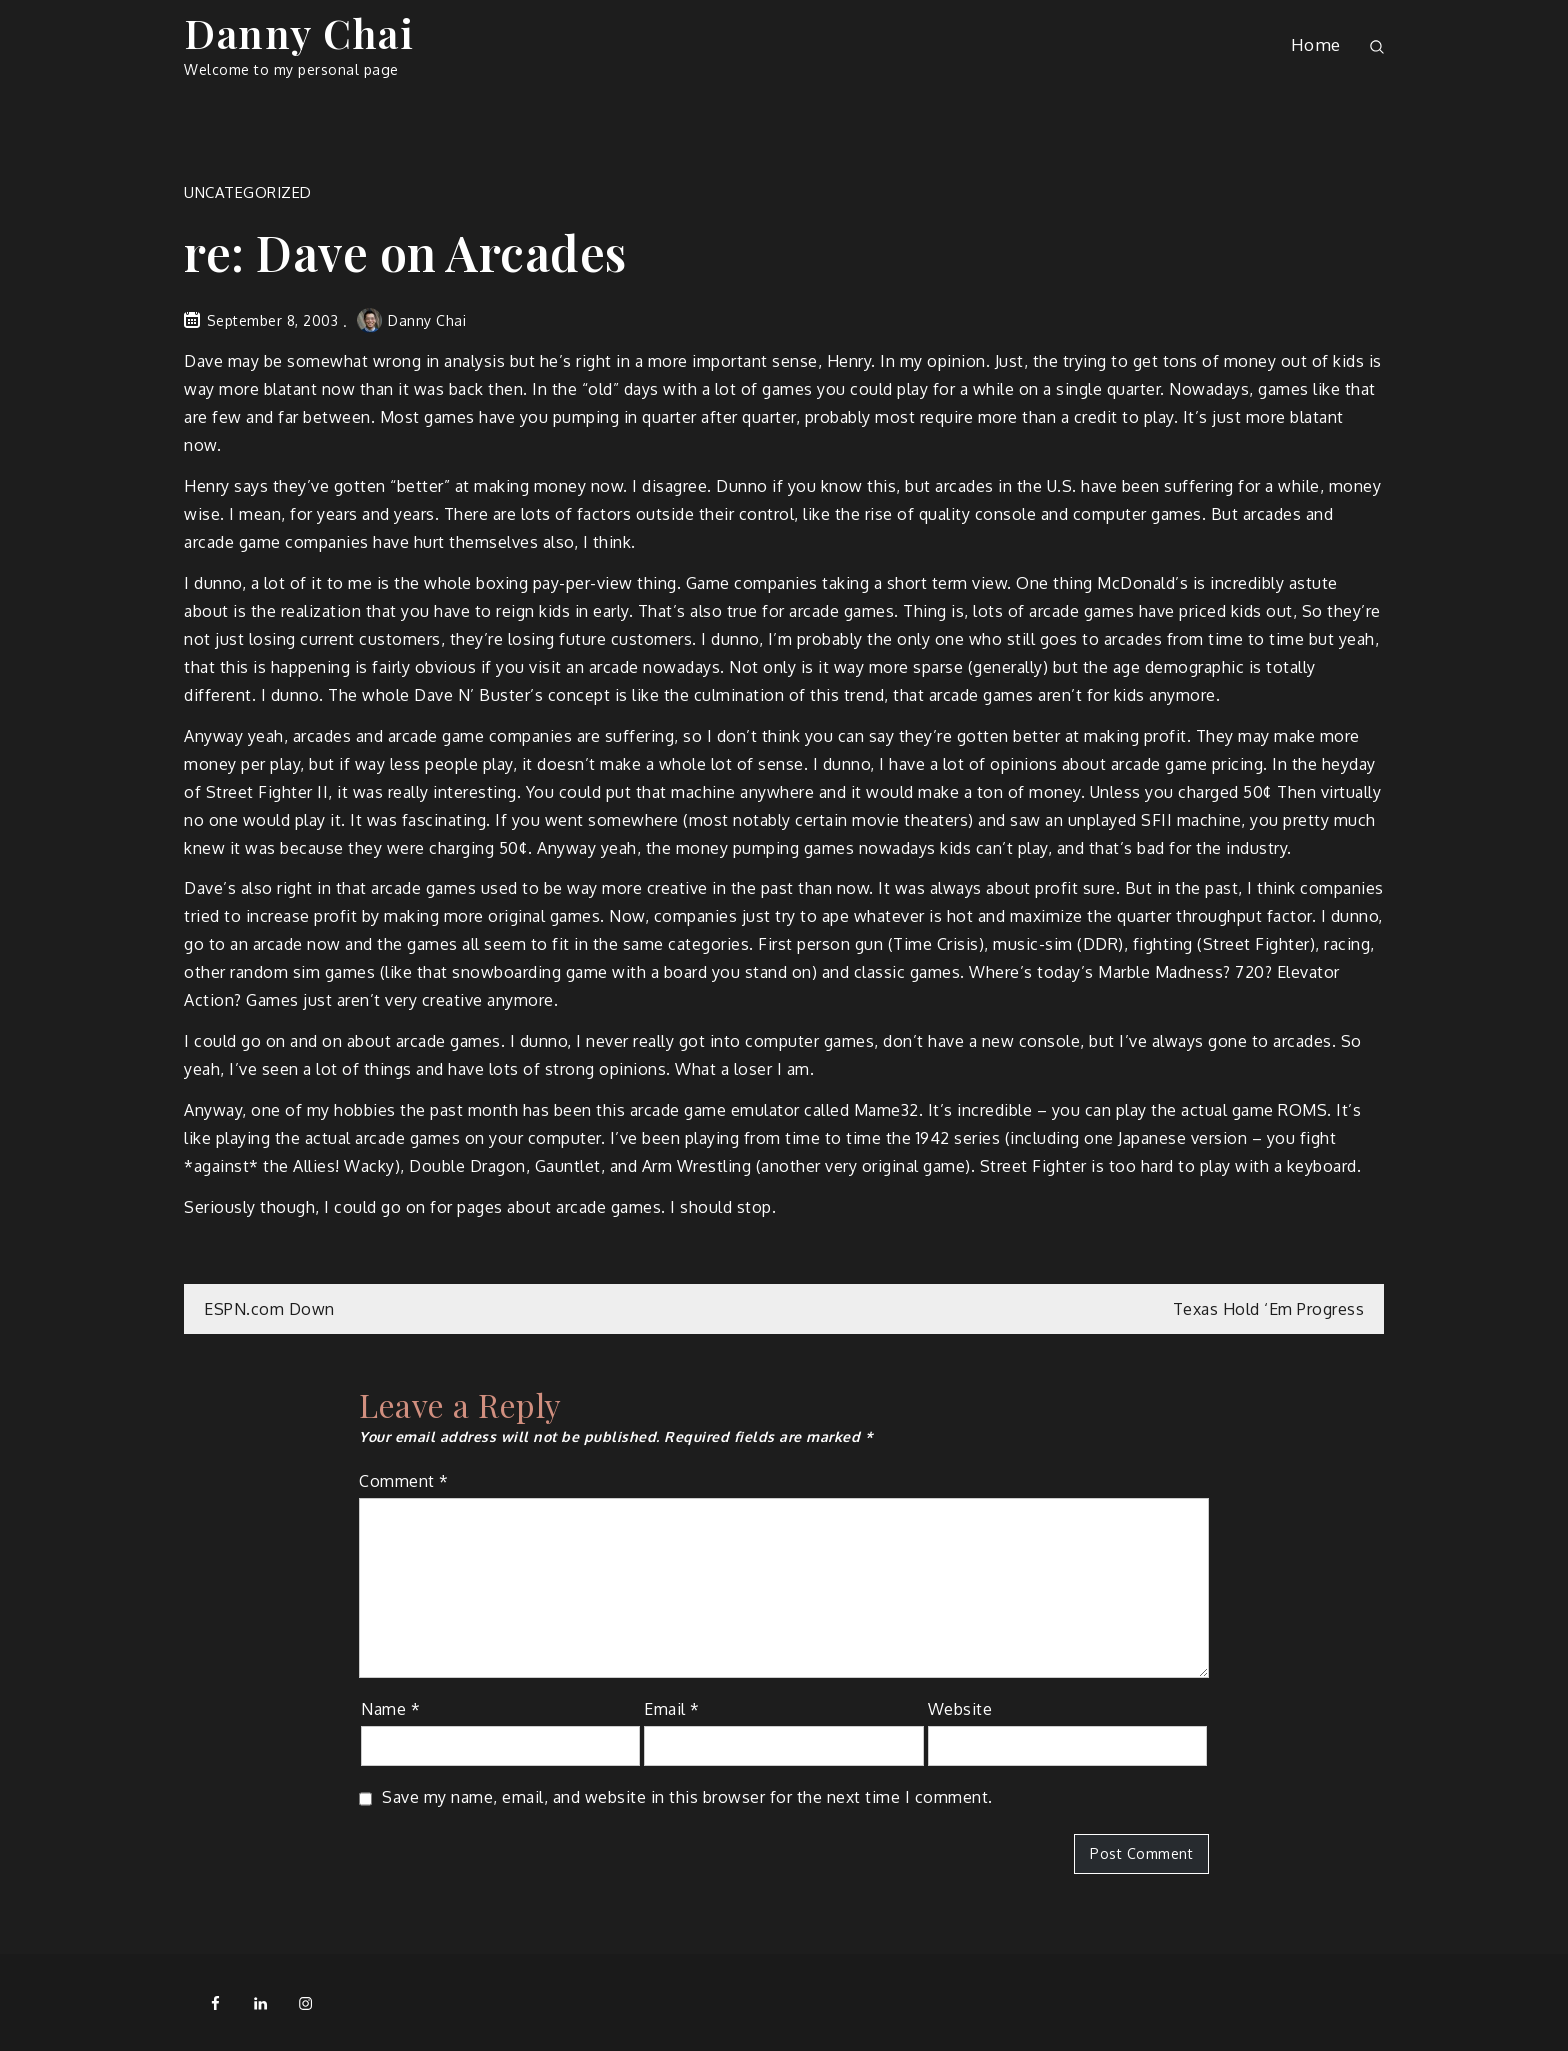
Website (960, 1709)
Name (390, 1709)
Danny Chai (299, 32)
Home (1316, 44)
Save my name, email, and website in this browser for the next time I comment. (687, 1797)
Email (672, 1709)
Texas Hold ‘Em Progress (1269, 1309)
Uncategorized (248, 192)
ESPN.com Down (269, 1309)
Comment (404, 1481)
